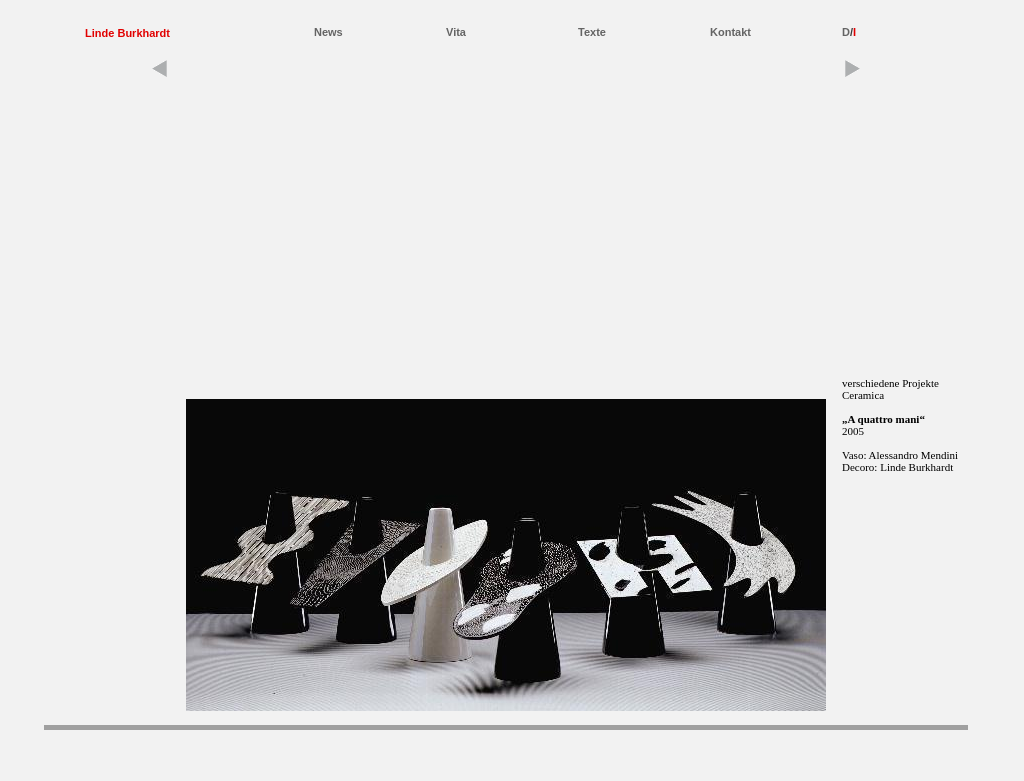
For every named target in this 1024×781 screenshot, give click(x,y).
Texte (592, 32)
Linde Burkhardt (127, 33)
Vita (456, 32)
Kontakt (730, 32)
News (328, 32)
